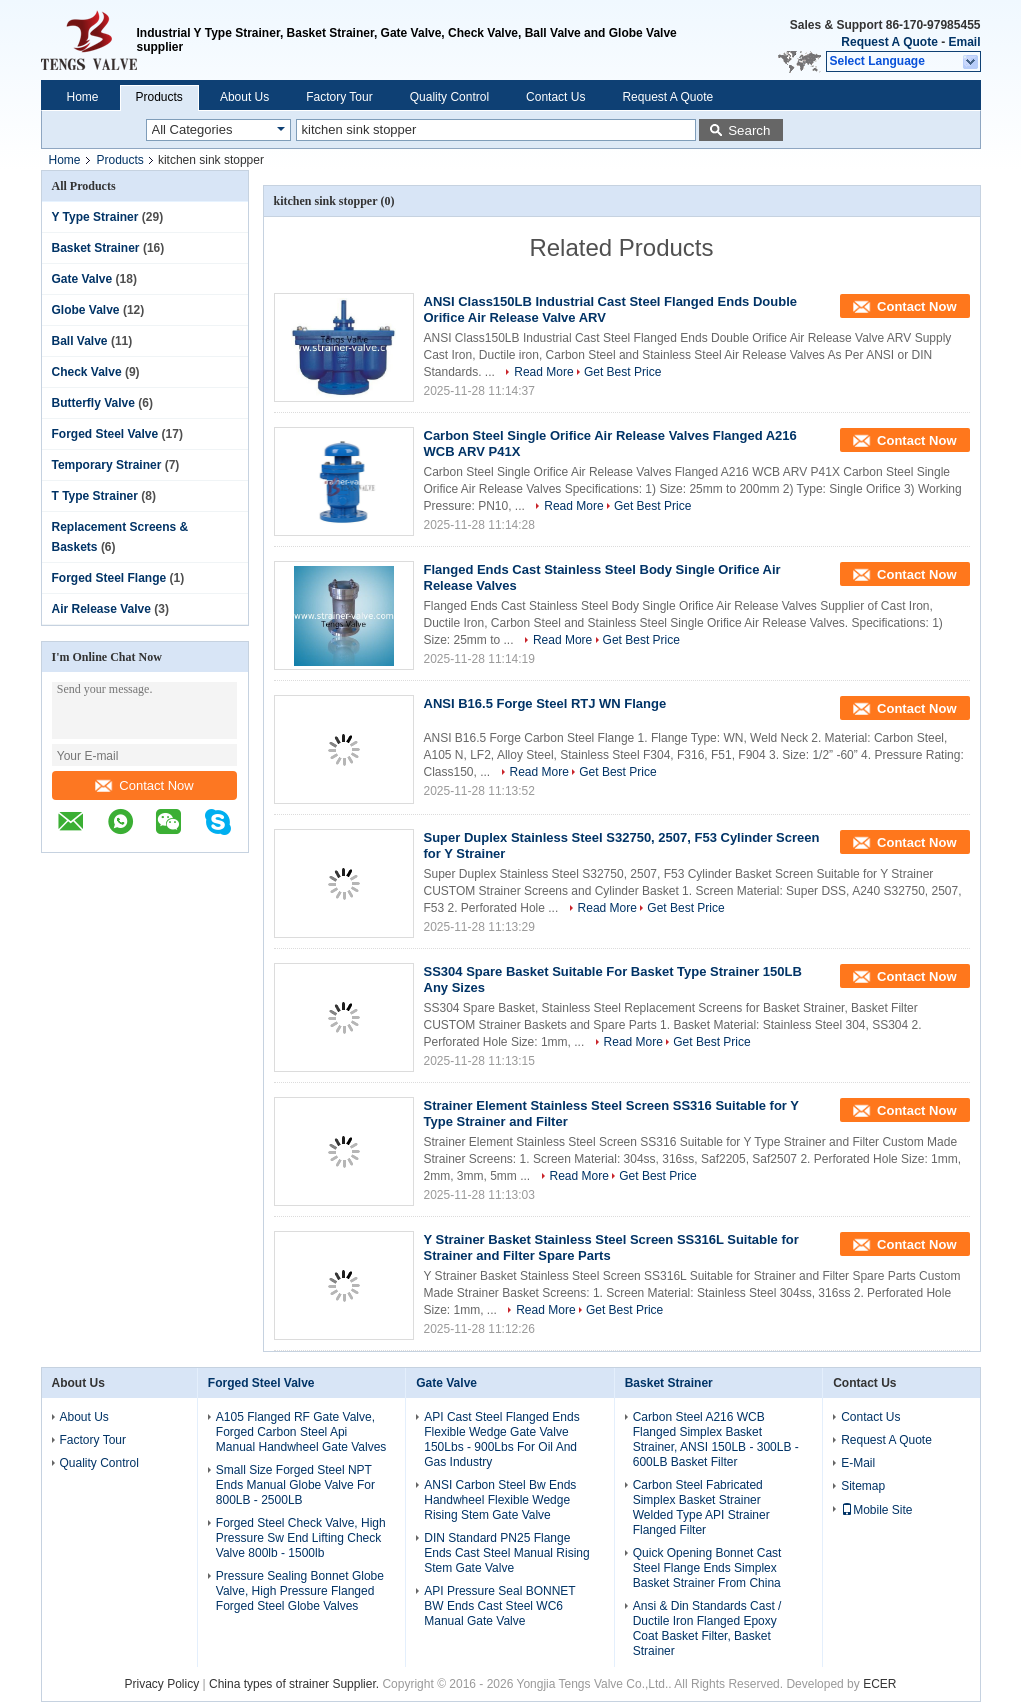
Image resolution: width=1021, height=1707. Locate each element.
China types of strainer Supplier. (295, 1684)
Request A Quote (889, 42)
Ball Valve (80, 341)
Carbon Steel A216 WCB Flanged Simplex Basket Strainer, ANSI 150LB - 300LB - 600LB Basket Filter (716, 1439)
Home (83, 97)
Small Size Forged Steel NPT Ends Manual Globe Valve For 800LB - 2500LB (295, 1485)
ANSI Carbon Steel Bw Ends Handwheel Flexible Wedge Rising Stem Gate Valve (500, 1500)
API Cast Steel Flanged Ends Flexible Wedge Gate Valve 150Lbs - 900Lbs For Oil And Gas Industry (501, 1439)
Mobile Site (876, 1510)
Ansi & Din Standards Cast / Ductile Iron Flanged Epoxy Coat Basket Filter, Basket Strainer (707, 1628)
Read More (543, 372)
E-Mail (858, 1463)
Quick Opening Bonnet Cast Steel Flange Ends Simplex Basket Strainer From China (707, 1568)
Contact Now (144, 785)
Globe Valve (86, 310)
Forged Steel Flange (109, 578)
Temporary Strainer (107, 465)
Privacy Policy (162, 1684)
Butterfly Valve (93, 403)
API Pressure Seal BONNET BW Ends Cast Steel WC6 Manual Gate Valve (499, 1606)
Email (964, 42)
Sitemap (863, 1486)
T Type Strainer (95, 496)
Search (749, 130)
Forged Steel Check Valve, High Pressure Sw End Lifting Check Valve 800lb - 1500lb (301, 1538)
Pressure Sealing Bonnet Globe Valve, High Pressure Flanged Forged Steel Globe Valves (300, 1591)
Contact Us (555, 97)
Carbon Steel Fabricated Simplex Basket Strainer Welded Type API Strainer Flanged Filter (701, 1507)
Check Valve (87, 372)
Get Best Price (622, 372)
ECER (879, 1684)
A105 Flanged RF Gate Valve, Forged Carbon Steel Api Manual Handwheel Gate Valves (301, 1432)
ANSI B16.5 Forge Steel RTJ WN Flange (545, 703)
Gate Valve (82, 279)
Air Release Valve (101, 609)
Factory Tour (339, 97)
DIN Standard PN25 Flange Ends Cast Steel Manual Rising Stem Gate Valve (506, 1553)
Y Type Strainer (95, 217)
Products (159, 97)
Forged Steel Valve (105, 434)
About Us (244, 97)
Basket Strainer (96, 248)
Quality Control (449, 97)
